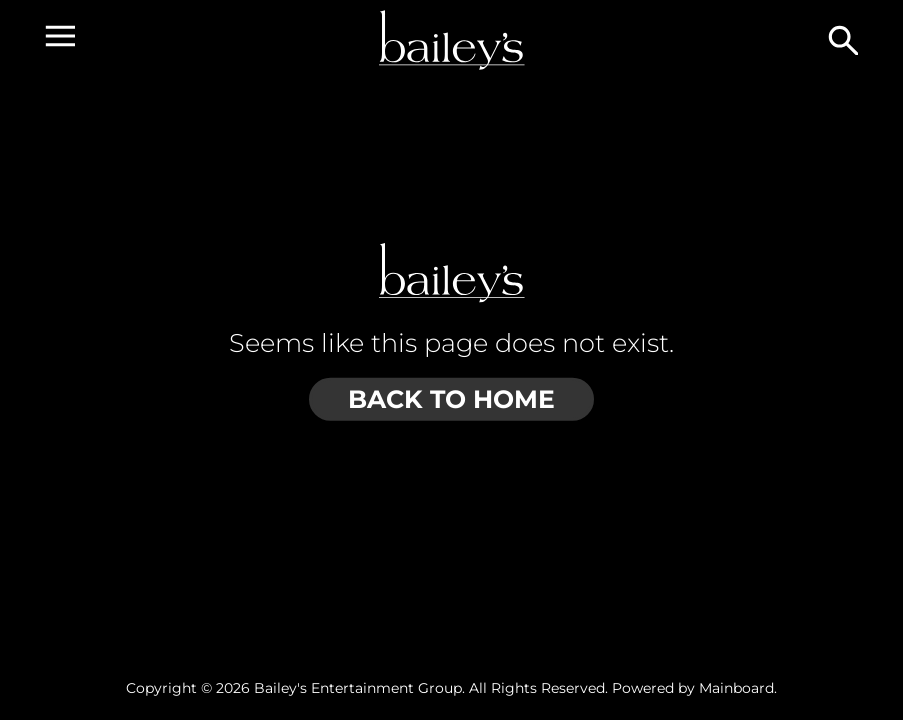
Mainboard (736, 688)
